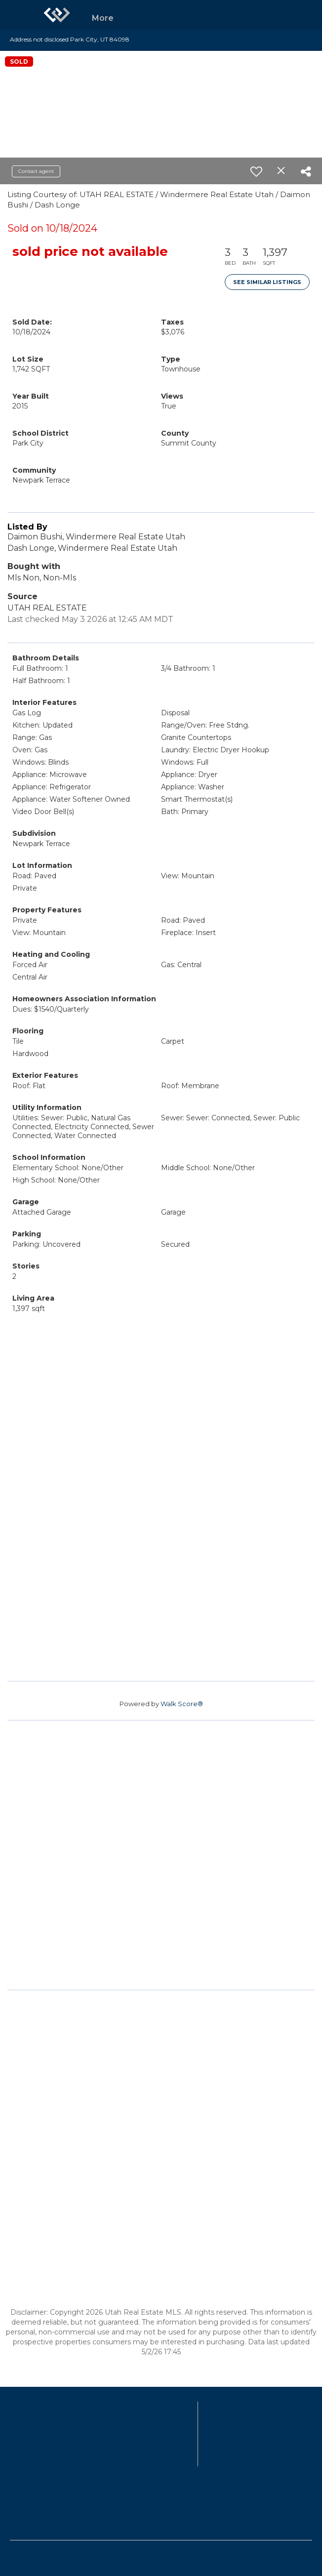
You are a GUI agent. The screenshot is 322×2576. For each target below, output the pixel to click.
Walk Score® (182, 1704)
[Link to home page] (57, 15)
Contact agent (36, 171)
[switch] (256, 171)
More (103, 18)
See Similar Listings (267, 282)
